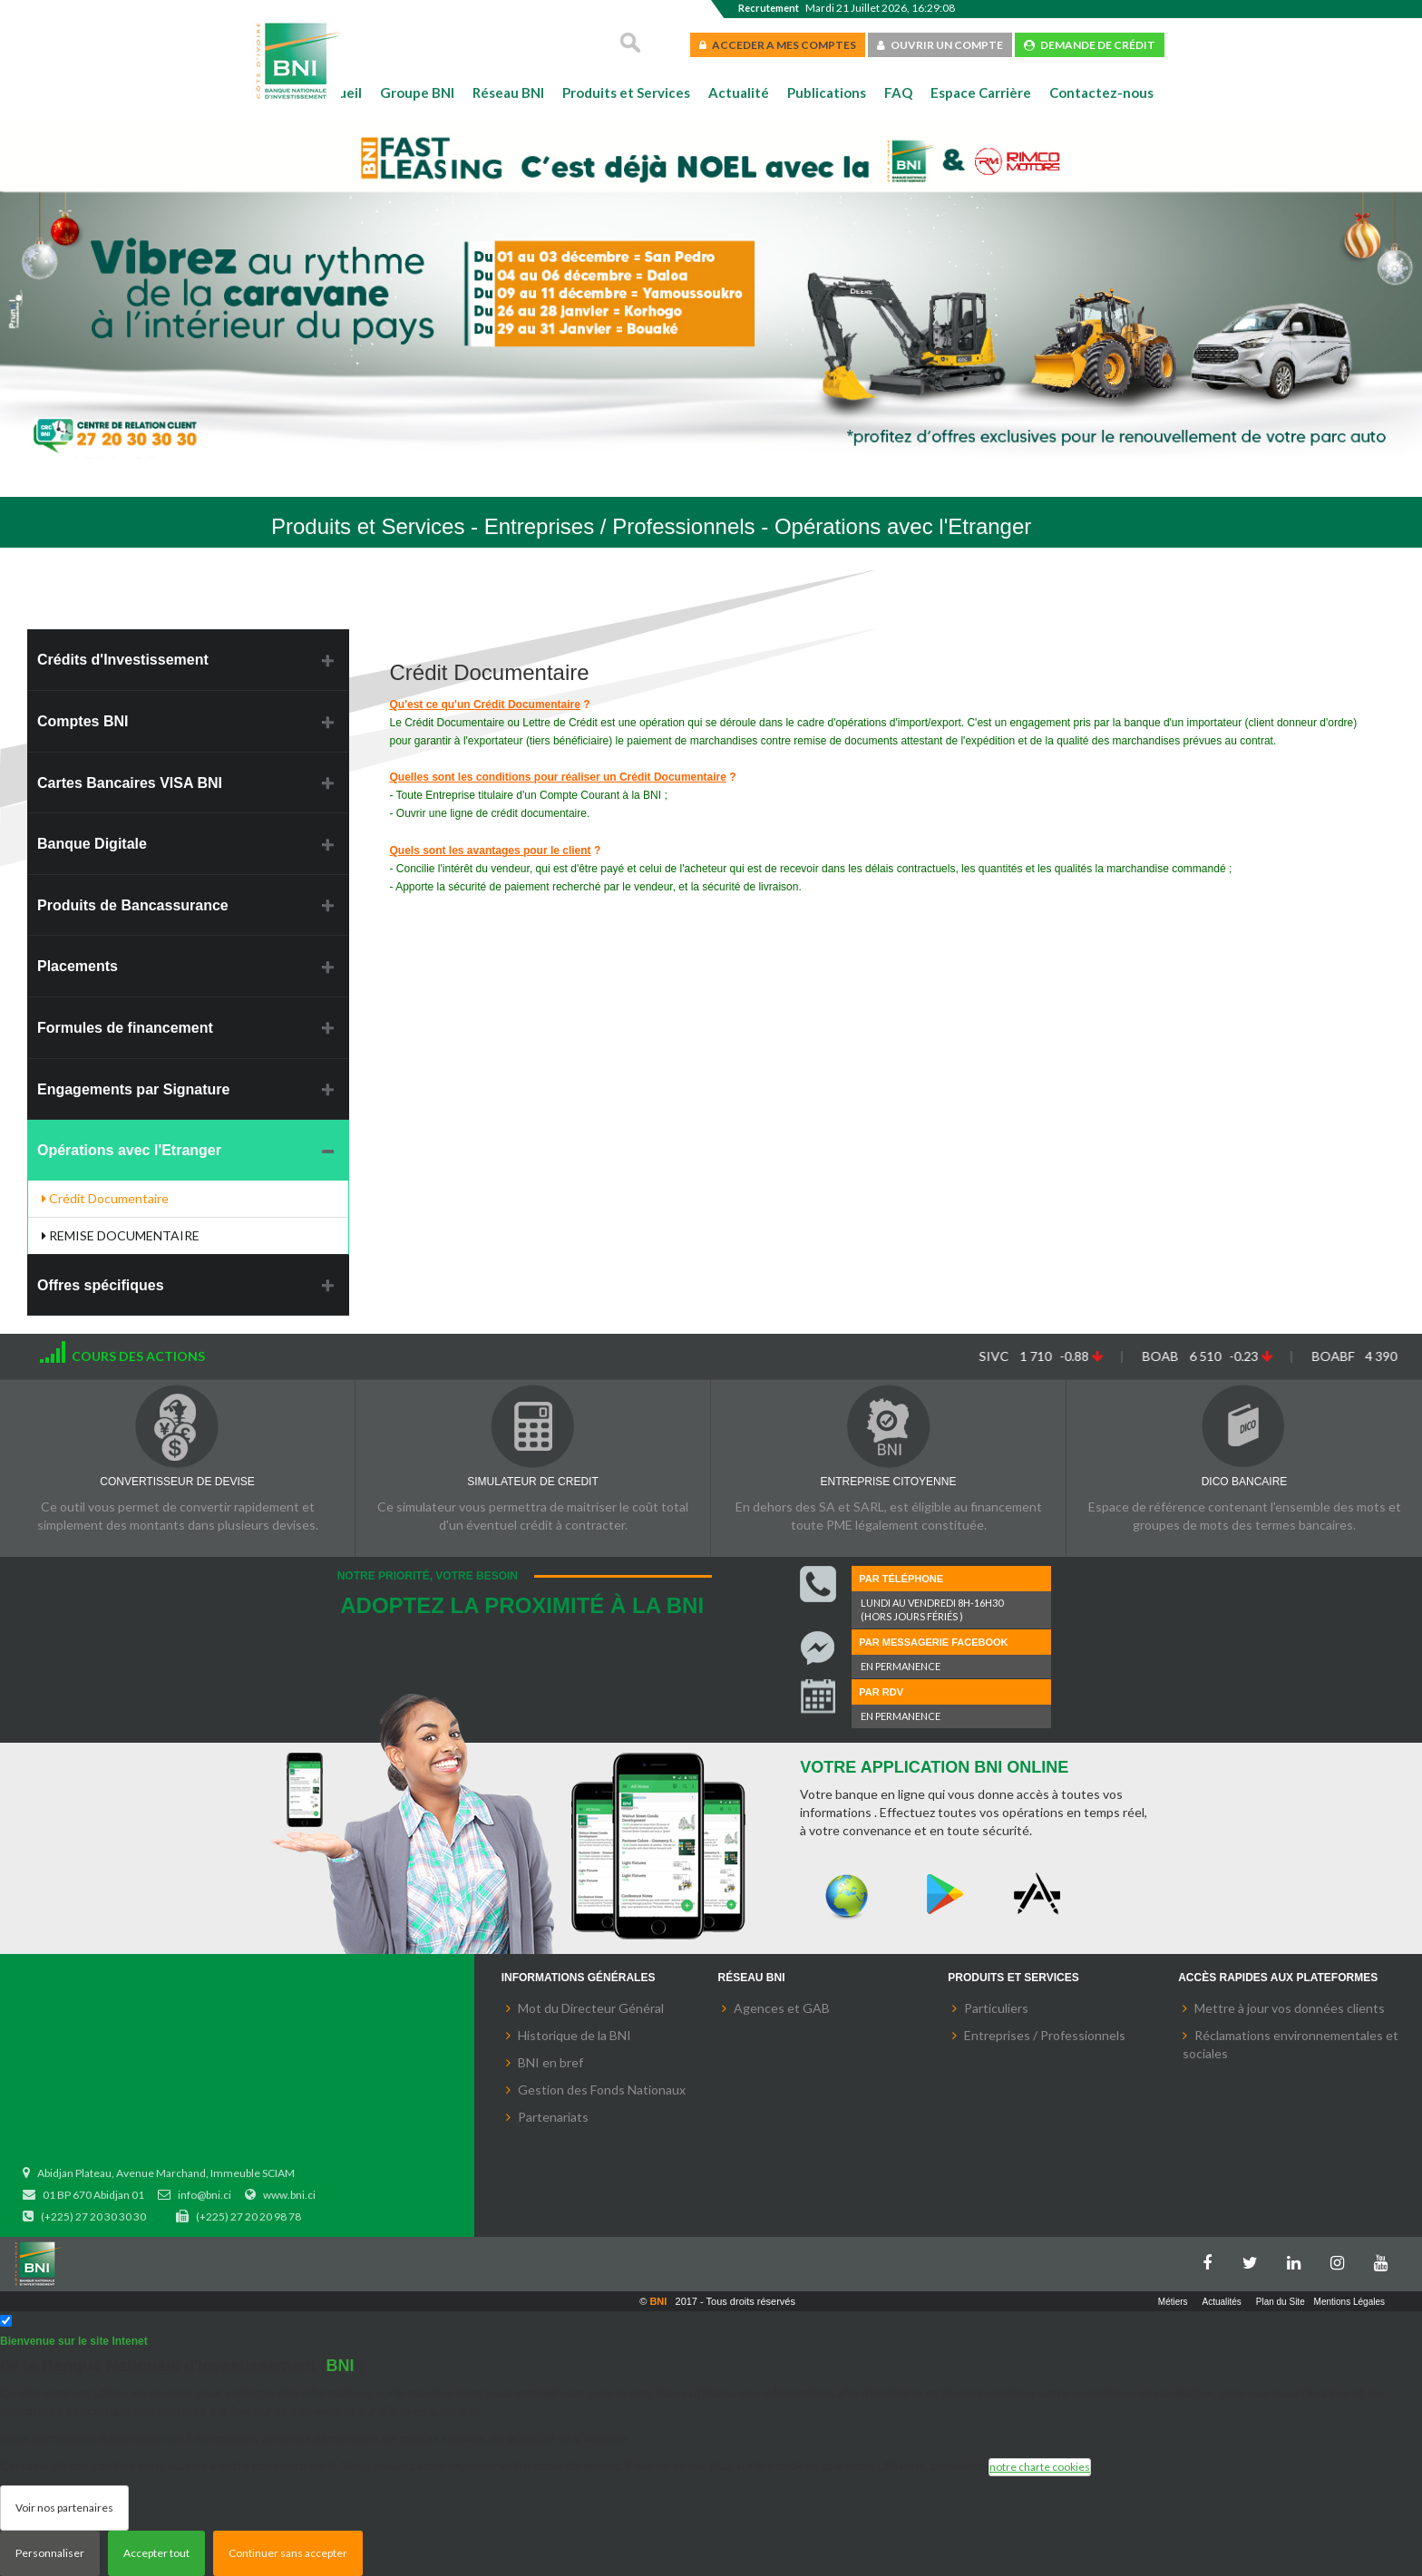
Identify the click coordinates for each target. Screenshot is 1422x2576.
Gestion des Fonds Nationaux (602, 2089)
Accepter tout (156, 2553)
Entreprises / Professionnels (1044, 2035)
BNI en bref (550, 2062)
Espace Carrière (980, 92)
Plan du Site (1280, 2302)
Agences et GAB (782, 2008)
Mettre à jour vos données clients (1289, 2008)
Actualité (738, 92)
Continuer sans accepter (288, 2553)
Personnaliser (50, 2553)
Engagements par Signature (133, 1089)
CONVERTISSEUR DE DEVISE (177, 1481)
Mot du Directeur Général (591, 2008)
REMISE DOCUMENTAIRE (121, 1235)
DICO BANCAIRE (1245, 1481)
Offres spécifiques (100, 1285)
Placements (77, 966)
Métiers (1173, 2302)
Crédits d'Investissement (123, 659)
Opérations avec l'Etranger (129, 1150)
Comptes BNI (82, 721)
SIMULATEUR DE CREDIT (532, 1481)
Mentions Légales (1349, 2302)
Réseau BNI (508, 92)
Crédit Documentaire (105, 1198)
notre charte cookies (1039, 2467)
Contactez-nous (1101, 92)
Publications (826, 92)
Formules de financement (125, 1027)
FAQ (898, 92)
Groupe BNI (417, 92)
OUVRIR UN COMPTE (940, 45)
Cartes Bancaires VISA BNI (129, 783)
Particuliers (996, 2008)
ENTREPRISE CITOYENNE (889, 1481)
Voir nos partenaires (64, 2507)
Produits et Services (626, 92)
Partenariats (553, 2116)
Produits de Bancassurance (133, 905)
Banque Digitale (92, 843)
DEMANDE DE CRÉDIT (1089, 45)
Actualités (1222, 2302)
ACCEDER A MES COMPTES (777, 45)
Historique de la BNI (574, 2035)
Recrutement (768, 8)
